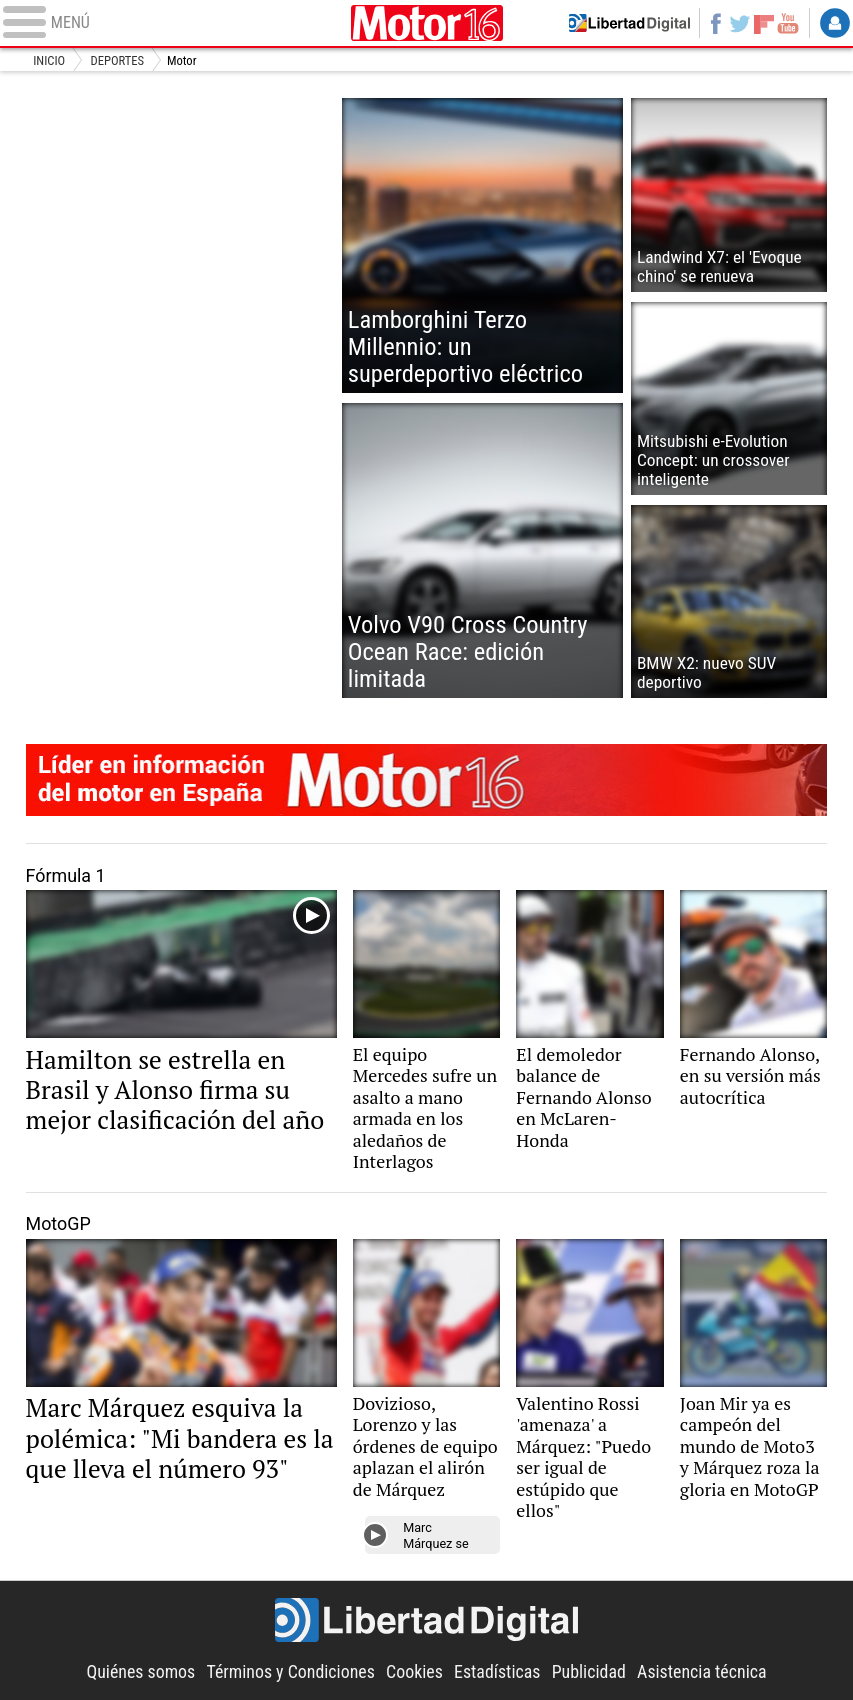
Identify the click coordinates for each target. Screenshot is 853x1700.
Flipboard (763, 23)
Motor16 (426, 23)
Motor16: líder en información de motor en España (427, 780)
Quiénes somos (140, 1671)
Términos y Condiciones (290, 1671)
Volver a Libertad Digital (629, 23)
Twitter (740, 23)
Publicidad (589, 1671)
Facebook (715, 23)
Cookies (414, 1671)
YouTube (788, 23)
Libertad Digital (427, 1620)
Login (835, 23)
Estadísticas (497, 1671)
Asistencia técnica (701, 1671)
